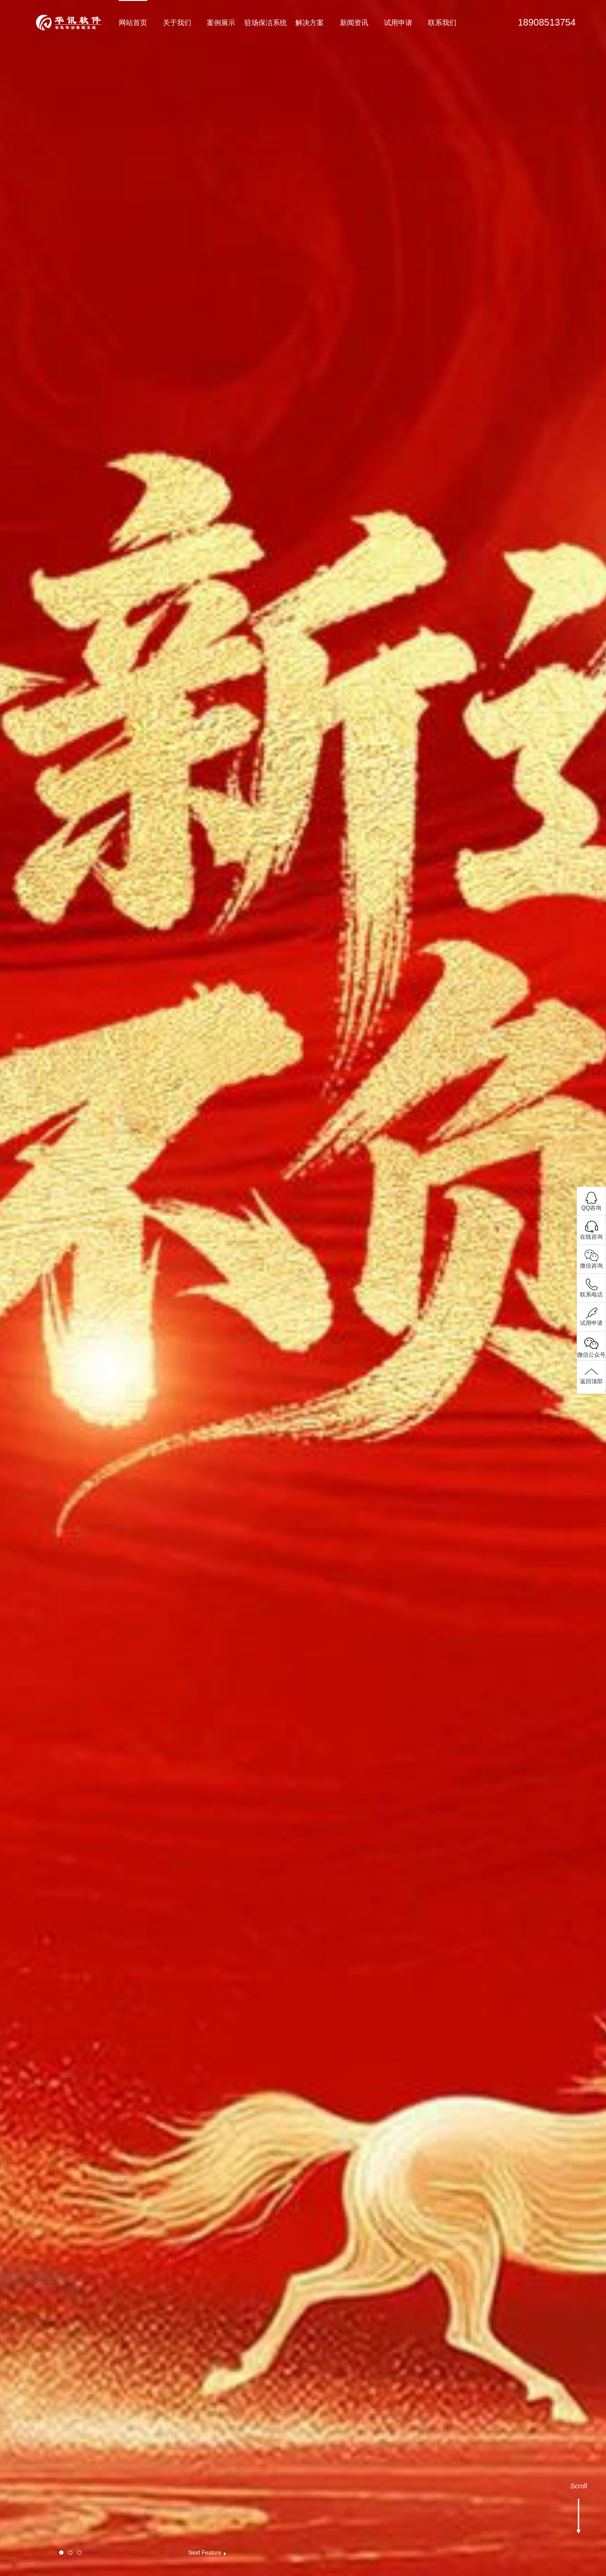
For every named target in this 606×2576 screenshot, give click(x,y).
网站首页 (133, 22)
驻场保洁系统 (265, 22)
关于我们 (177, 22)
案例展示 (221, 22)
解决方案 (309, 22)
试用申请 (398, 22)
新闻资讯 (354, 22)
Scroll (578, 2492)
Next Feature (204, 2552)
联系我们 (442, 22)
